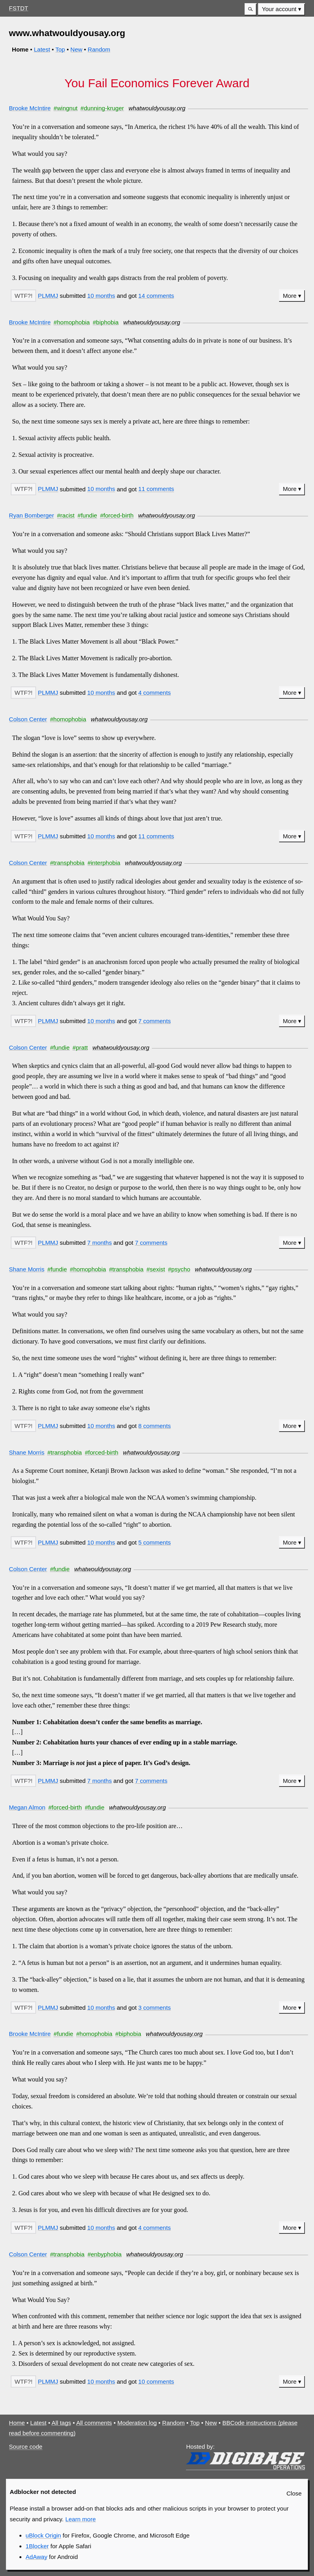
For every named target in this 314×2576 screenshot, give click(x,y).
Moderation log (137, 2422)
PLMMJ (48, 295)
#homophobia (72, 322)
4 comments (154, 692)
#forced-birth (116, 515)
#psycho (179, 1269)
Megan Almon (27, 1807)
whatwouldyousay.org (156, 108)
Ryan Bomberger (31, 515)
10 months (101, 295)
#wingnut (65, 108)
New (76, 49)
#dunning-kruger (102, 108)
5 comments (154, 1542)
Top (60, 49)
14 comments (156, 295)
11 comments (156, 488)
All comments (94, 2422)
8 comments (154, 1425)
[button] (251, 9)
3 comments (154, 2007)
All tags (61, 2422)
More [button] (290, 295)
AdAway (37, 2556)
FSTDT (18, 8)
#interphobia (104, 862)
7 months (99, 1242)
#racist (66, 515)
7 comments (154, 1021)
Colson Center (28, 719)
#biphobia (106, 322)
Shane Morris (26, 1269)
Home (17, 2422)
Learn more (80, 2519)
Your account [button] (279, 9)
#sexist (155, 1269)
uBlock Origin (43, 2535)
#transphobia (67, 862)
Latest (42, 49)
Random (99, 49)
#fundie (87, 515)
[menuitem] (281, 9)
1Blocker (37, 2546)
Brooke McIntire (30, 108)
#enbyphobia (105, 2254)
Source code (25, 2446)
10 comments (156, 2381)
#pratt (80, 1047)
